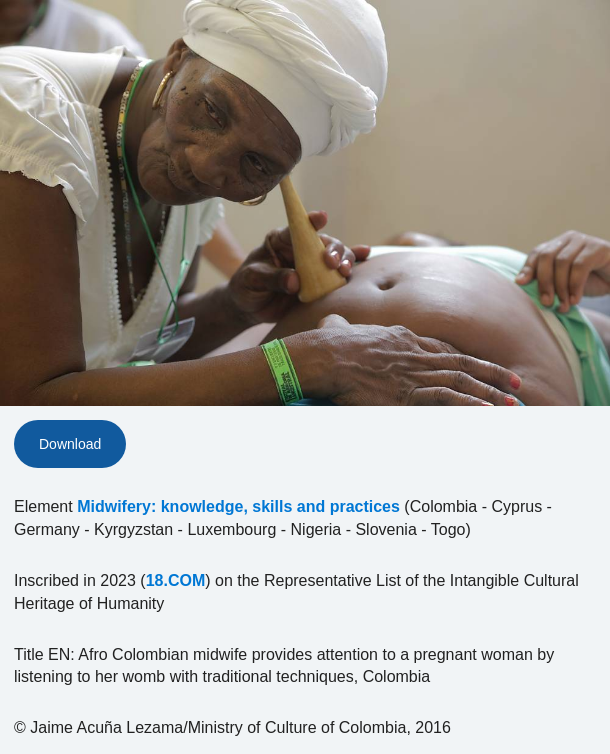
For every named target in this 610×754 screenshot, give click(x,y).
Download (70, 444)
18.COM (176, 580)
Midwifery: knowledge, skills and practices (238, 506)
